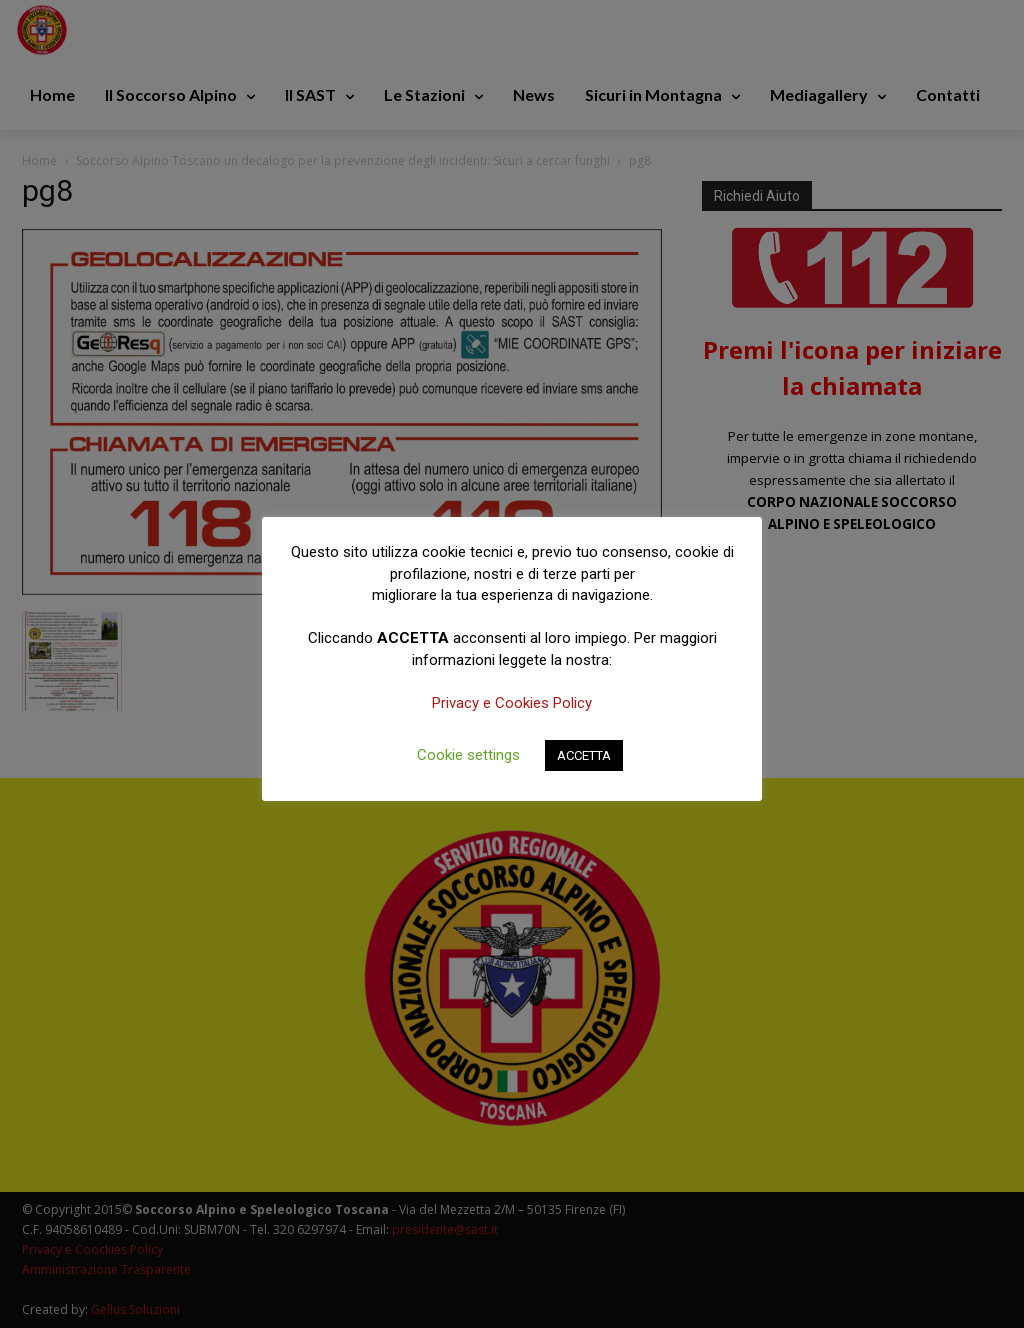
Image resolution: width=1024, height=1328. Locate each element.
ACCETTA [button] (584, 755)
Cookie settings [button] (468, 755)
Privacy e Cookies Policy (512, 703)
